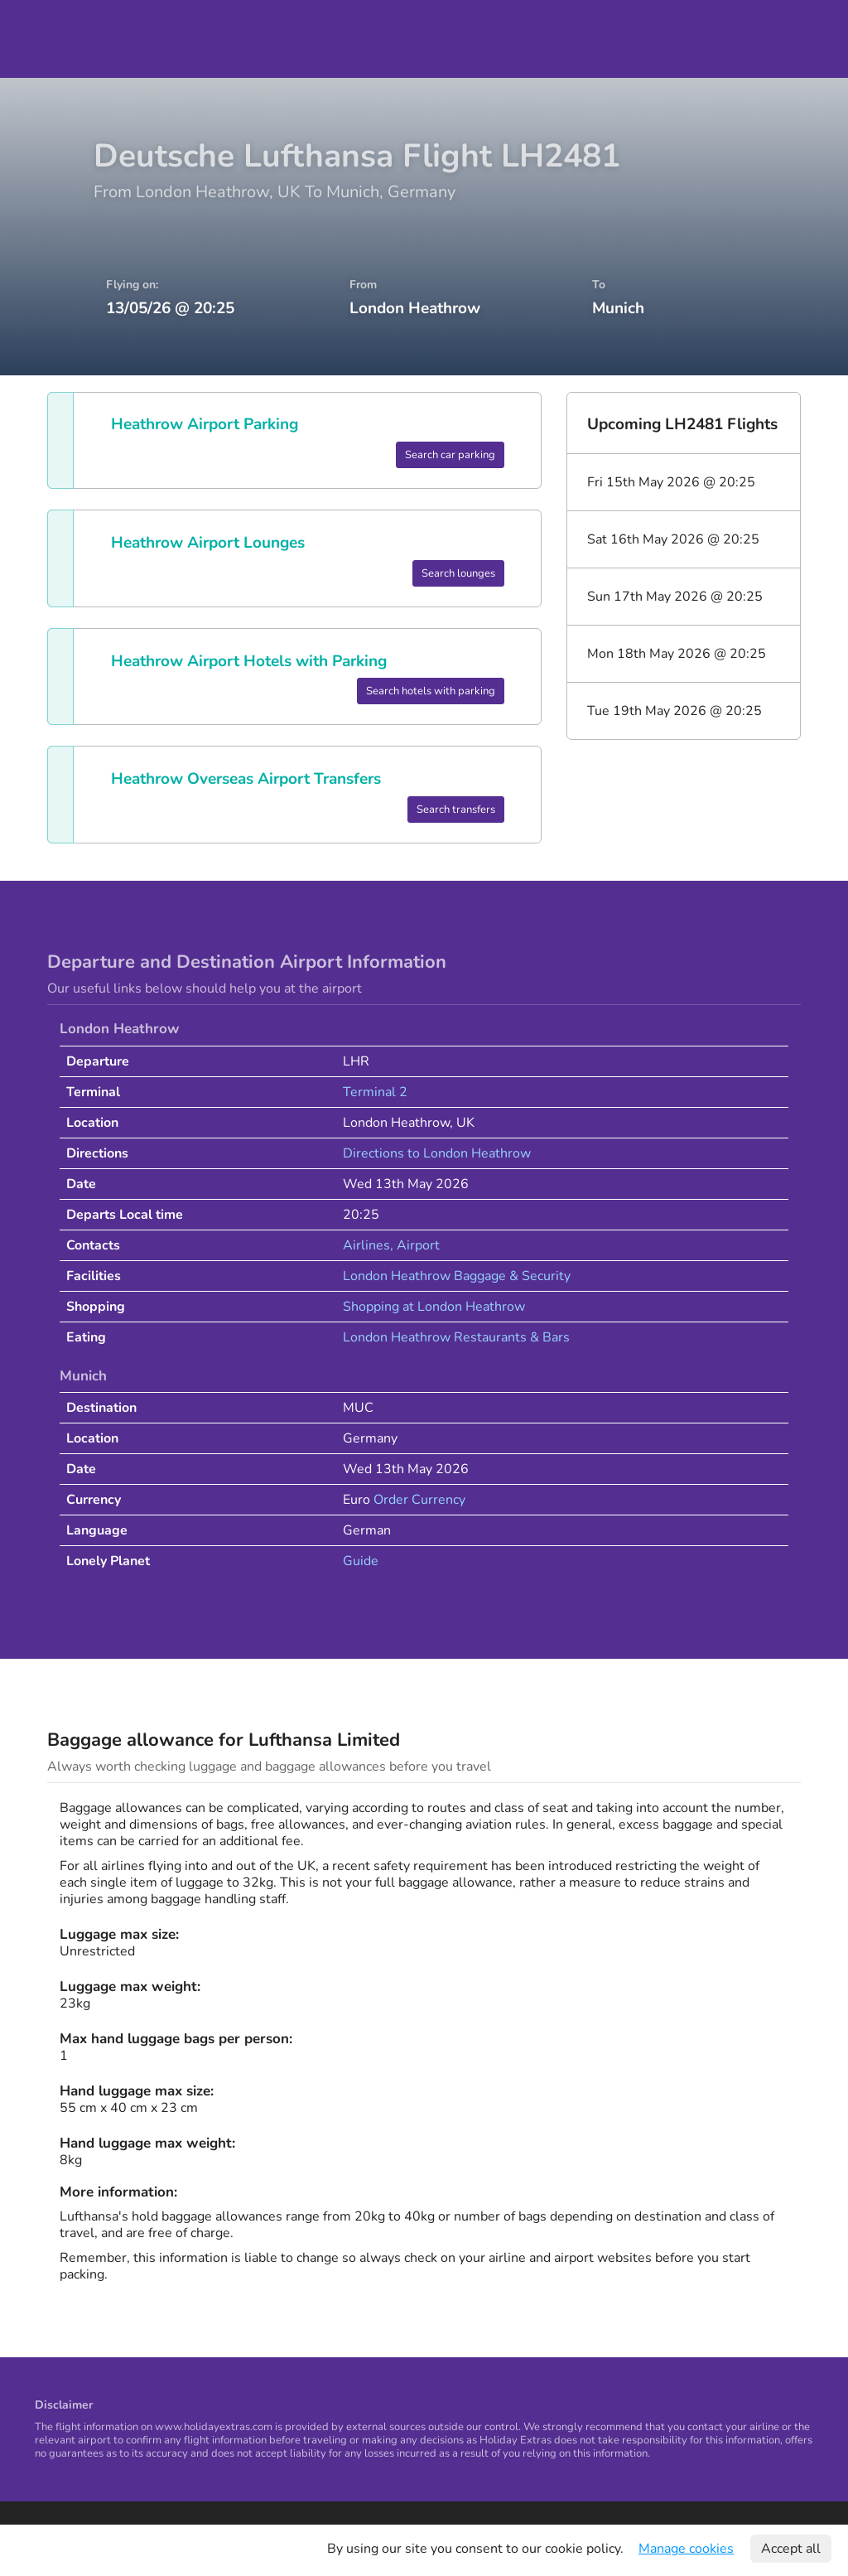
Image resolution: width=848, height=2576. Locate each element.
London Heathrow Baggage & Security (457, 1276)
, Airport (415, 1245)
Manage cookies (686, 2548)
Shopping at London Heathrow (434, 1307)
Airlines (366, 1245)
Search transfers (456, 809)
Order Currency (419, 1500)
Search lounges (458, 573)
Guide (360, 1561)
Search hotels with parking (430, 691)
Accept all (791, 2549)
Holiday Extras (59, 39)
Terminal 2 (375, 1092)
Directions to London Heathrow (437, 1153)
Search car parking (450, 454)
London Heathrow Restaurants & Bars (456, 1337)
